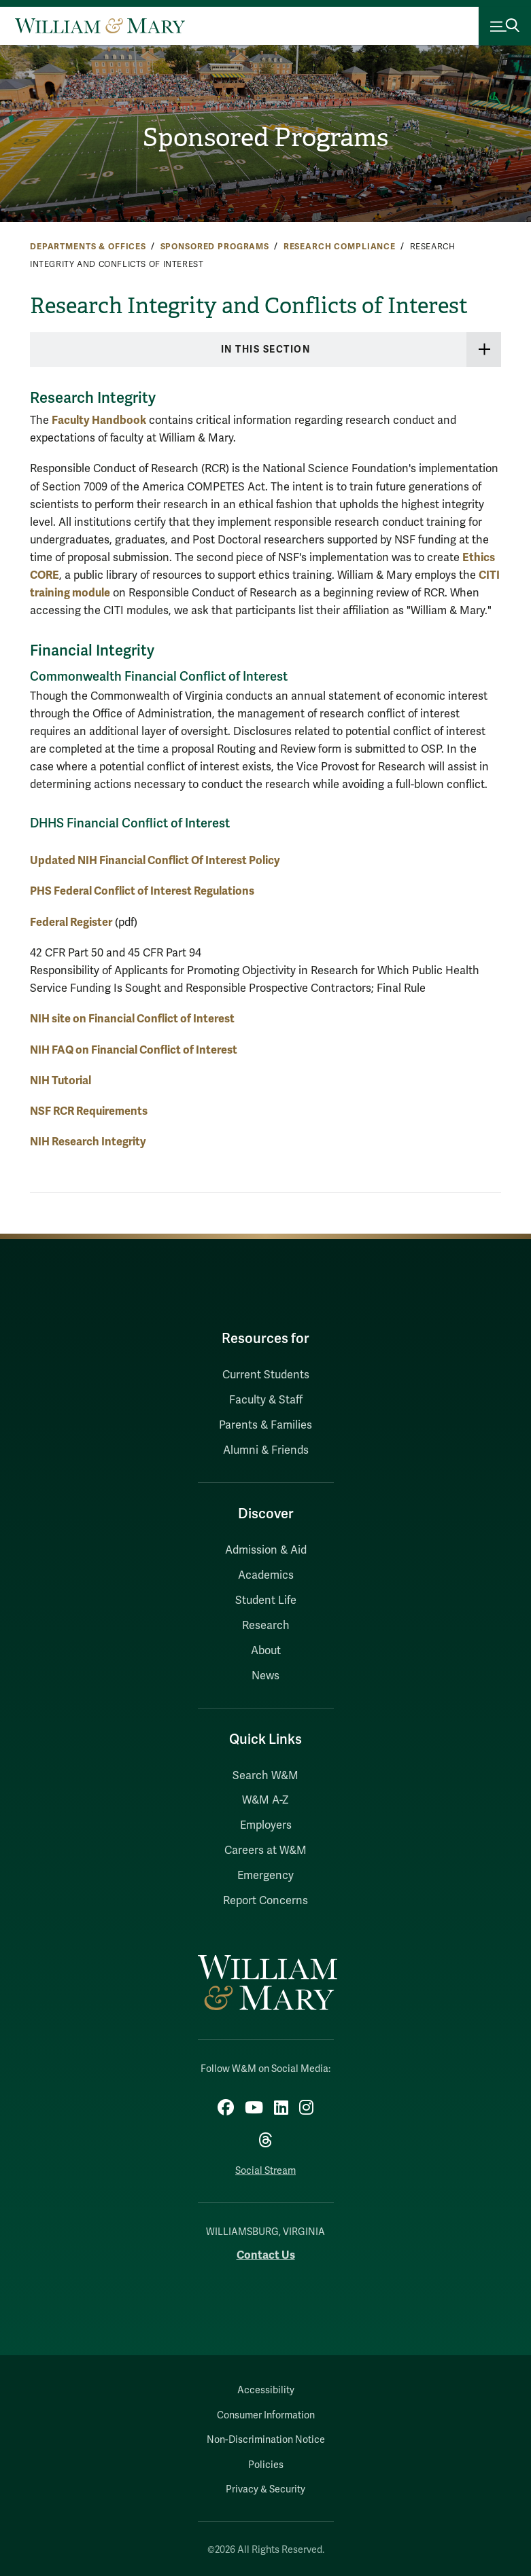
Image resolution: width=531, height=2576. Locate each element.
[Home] (100, 25)
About (266, 1651)
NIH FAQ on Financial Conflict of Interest (133, 1050)
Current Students (265, 1375)
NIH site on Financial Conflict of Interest (132, 1019)
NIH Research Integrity (88, 1141)
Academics (266, 1575)
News (265, 1676)
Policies (266, 2465)
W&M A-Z (265, 1800)
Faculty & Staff (266, 1400)
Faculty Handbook (99, 420)
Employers (266, 1825)
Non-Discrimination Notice (266, 2440)
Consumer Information (266, 2415)
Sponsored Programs (265, 137)
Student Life (265, 1600)
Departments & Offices (88, 246)
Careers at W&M (265, 1850)
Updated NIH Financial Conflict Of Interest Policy (155, 860)
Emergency (265, 1875)
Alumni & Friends (266, 1450)
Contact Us (266, 2255)
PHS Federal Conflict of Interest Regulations (142, 891)
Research (266, 1625)
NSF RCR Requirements (89, 1111)
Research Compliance (340, 246)
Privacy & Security (265, 2489)
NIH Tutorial (60, 1080)
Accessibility (265, 2390)
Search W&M (265, 1776)
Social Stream (265, 2171)
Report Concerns (265, 1901)
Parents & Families (265, 1425)
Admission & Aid (266, 1550)
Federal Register (71, 922)
